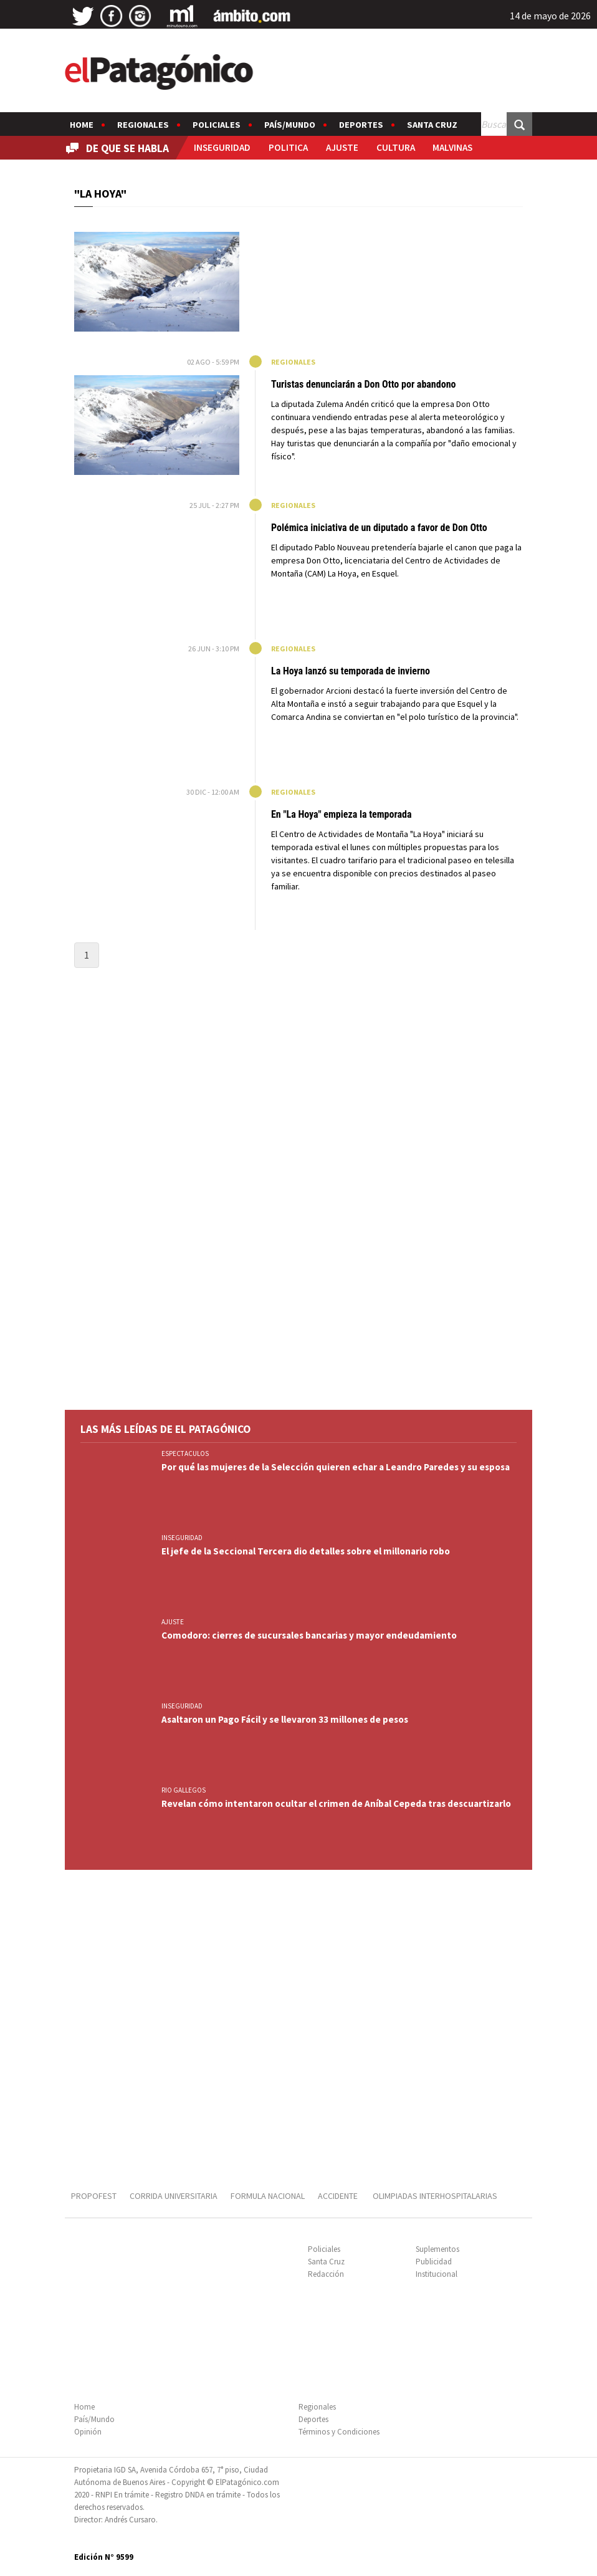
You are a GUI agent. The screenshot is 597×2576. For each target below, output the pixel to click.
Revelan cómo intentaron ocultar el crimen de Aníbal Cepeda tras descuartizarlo (336, 1803)
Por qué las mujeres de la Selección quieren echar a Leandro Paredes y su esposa (335, 1467)
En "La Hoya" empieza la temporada (341, 814)
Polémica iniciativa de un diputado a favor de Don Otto (379, 528)
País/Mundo (289, 124)
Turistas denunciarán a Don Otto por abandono (363, 384)
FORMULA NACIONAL (268, 2195)
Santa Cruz (432, 124)
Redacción (326, 2274)
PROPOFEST (94, 2195)
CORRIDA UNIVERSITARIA (173, 2195)
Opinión (88, 2431)
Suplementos (437, 2249)
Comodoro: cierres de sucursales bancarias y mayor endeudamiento (309, 1635)
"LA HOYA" (100, 193)
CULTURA (395, 147)
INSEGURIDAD (222, 147)
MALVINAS (452, 147)
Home (81, 124)
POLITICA (288, 147)
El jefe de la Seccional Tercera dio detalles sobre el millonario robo (305, 1551)
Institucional (436, 2274)
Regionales (143, 124)
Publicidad (434, 2261)
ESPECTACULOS (185, 1453)
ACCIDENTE (339, 2195)
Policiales (217, 124)
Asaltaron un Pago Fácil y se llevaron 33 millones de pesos (284, 1719)
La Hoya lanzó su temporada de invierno (350, 671)
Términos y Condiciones (339, 2431)
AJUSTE (342, 147)
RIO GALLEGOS (183, 1790)
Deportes (361, 124)
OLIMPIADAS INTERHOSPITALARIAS (435, 2195)
